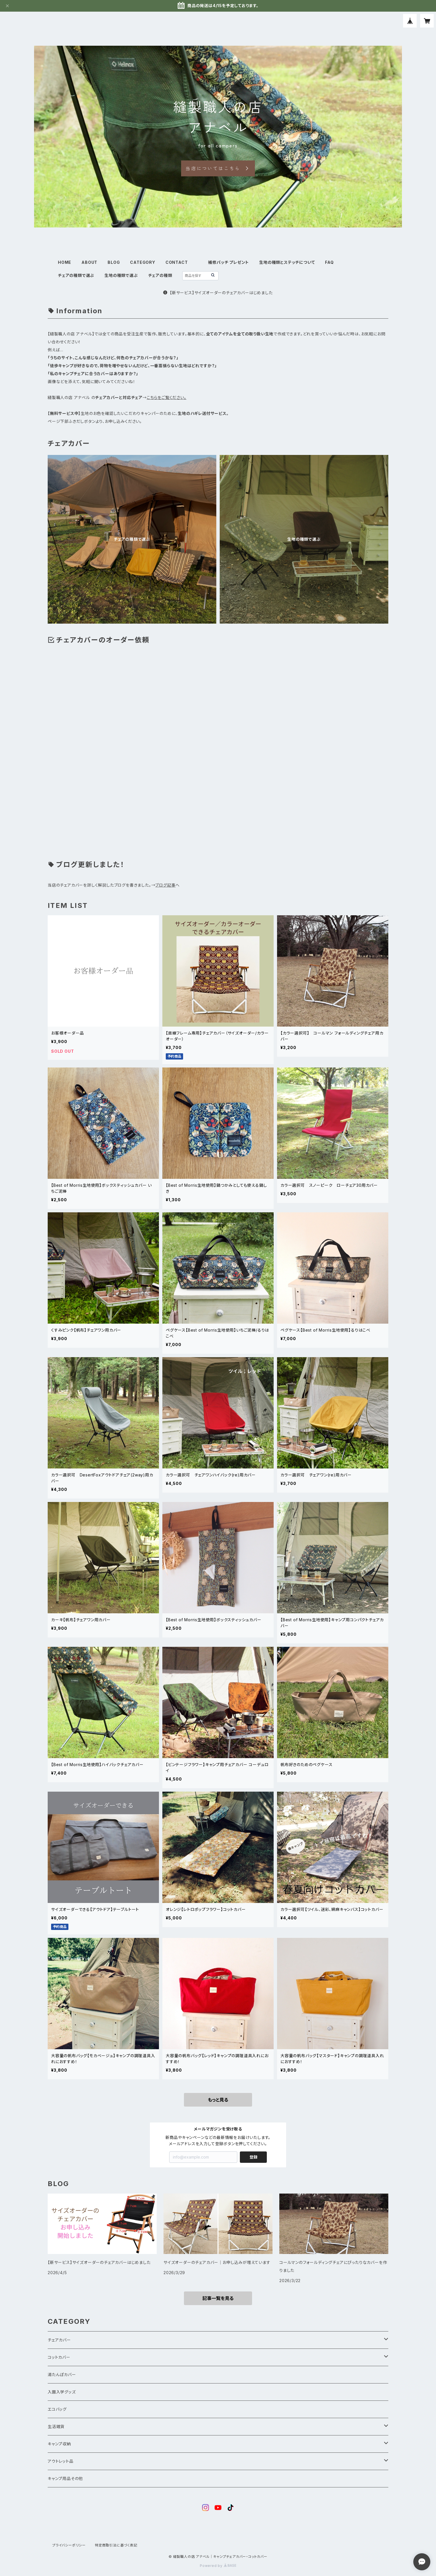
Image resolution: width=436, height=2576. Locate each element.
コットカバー (59, 2357)
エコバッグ (57, 2409)
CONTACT (176, 262)
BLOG (114, 262)
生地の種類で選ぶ (121, 275)
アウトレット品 (61, 2461)
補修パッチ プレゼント (228, 262)
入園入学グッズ (62, 2391)
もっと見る (218, 2100)
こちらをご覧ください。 (166, 397)
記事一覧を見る (218, 2298)
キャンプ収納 (59, 2443)
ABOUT (89, 262)
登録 (253, 2157)
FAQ (329, 262)
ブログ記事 (165, 885)
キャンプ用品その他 (65, 2478)
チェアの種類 (160, 275)
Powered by (218, 2566)
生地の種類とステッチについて (287, 262)
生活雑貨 (56, 2426)
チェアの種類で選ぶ (76, 275)
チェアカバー (59, 2339)
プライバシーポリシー (69, 2545)
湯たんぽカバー (62, 2374)
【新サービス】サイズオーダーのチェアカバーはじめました (217, 292)
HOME (64, 262)
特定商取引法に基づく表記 (116, 2545)
